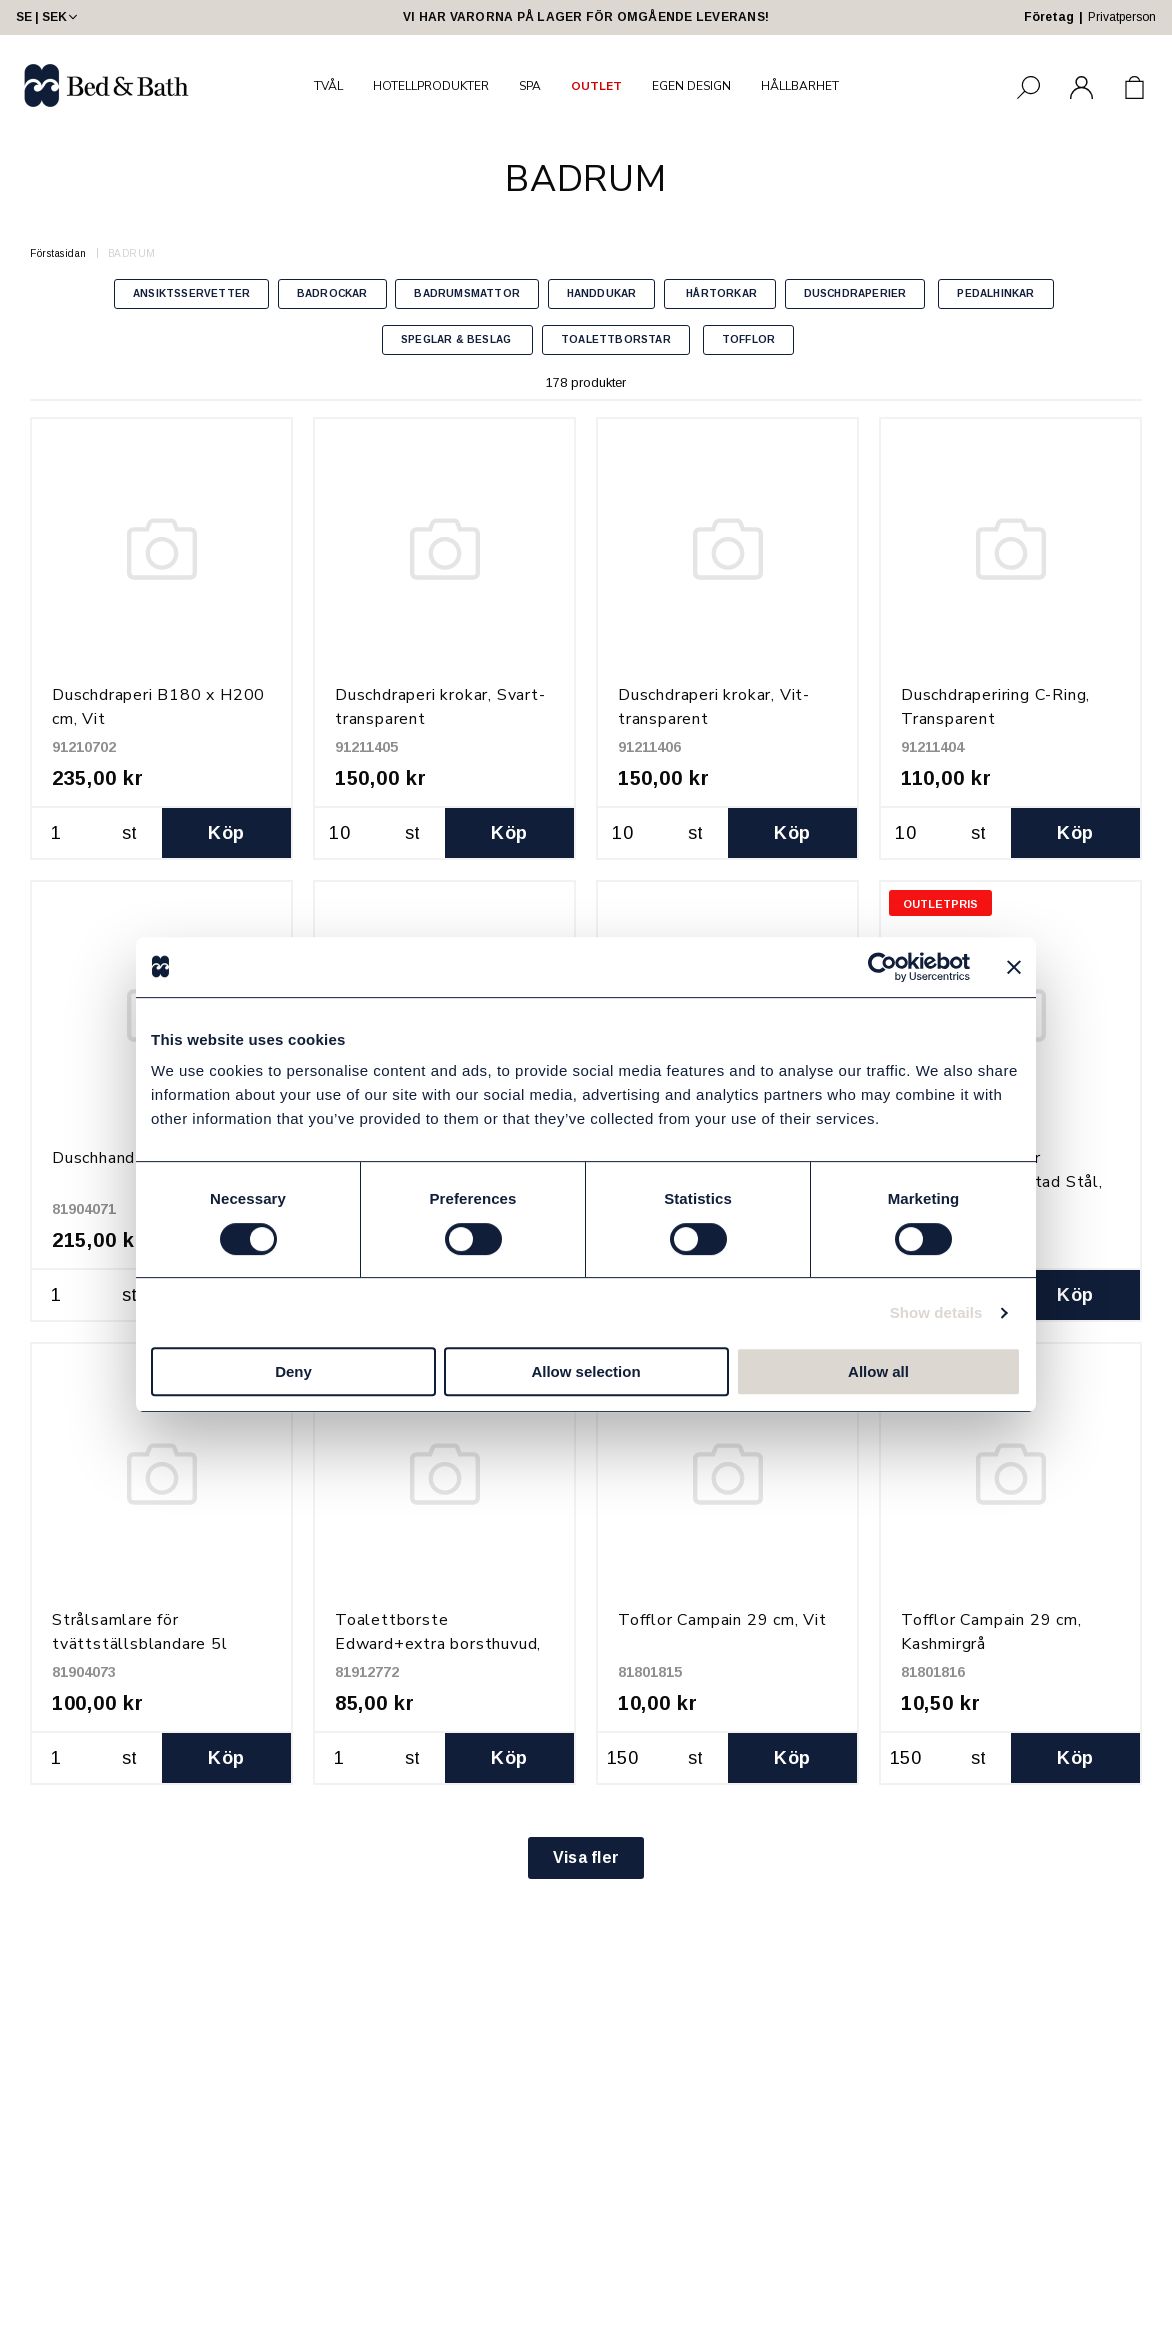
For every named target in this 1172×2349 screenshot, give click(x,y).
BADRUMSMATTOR (467, 293)
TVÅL (328, 86)
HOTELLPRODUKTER (431, 86)
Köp (226, 833)
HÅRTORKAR (720, 293)
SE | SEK (48, 17)
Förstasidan (58, 253)
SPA (530, 86)
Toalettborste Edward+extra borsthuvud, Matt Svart (438, 1644)
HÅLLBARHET (800, 86)
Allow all (878, 1371)
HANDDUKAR (602, 293)
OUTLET (596, 86)
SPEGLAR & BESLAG (457, 339)
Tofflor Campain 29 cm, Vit (722, 1620)
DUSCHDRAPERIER (855, 293)
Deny (293, 1371)
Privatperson (1122, 17)
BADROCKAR (332, 293)
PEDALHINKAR (995, 293)
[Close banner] (1014, 967)
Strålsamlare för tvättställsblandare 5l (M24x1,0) (140, 1644)
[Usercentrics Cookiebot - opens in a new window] (882, 967)
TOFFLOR (748, 339)
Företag (1049, 17)
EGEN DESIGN (691, 86)
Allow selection (585, 1371)
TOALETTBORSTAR (616, 339)
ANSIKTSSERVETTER (191, 293)
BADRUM (132, 253)
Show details (936, 1312)
